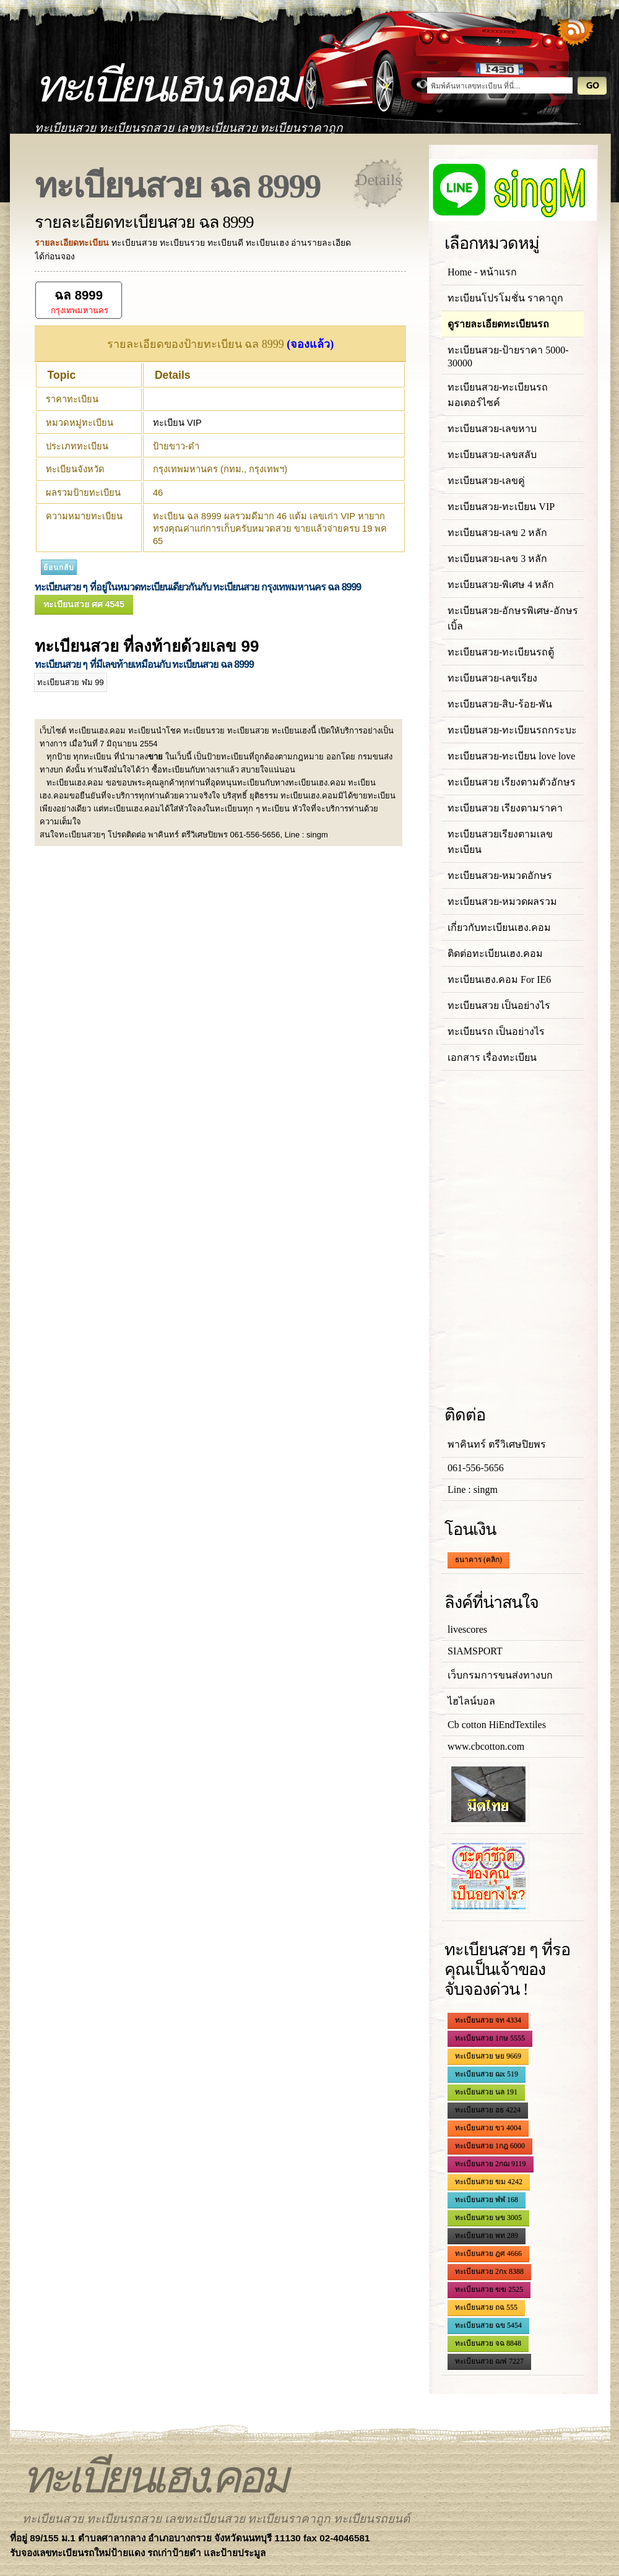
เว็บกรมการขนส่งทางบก (500, 1675)
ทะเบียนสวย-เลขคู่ (486, 480)
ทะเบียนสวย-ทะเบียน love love (511, 756)
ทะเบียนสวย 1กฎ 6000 (490, 2146)
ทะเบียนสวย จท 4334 (488, 2020)
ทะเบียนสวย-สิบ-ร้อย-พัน (500, 704)
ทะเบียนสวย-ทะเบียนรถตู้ (501, 652)
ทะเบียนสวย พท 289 (486, 2235)
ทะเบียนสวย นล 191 (486, 2092)
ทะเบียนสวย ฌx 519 (486, 2074)
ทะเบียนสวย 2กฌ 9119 (490, 2163)
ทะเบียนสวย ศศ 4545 (83, 604)
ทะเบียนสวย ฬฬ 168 (486, 2199)
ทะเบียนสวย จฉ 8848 (488, 2343)
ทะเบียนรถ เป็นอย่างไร (496, 1031)
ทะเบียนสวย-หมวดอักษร (500, 875)
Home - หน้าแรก (482, 272)
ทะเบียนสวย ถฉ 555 (486, 2307)
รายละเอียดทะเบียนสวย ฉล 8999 (144, 222)
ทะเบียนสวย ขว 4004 (488, 2128)
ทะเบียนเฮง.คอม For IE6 (499, 979)
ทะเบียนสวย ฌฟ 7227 (489, 2361)
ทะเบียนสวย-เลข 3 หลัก (497, 558)
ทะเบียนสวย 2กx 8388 (489, 2271)
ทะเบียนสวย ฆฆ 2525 (489, 2289)
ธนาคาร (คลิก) (478, 1559)
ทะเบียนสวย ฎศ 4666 (488, 2253)
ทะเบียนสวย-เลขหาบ (492, 428)
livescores (467, 1629)
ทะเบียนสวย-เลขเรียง (492, 678)
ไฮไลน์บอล (471, 1701)
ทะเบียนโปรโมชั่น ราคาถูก (505, 298)
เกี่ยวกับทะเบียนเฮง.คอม (499, 927)
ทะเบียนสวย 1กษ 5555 (490, 2038)
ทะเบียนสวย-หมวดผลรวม (502, 901)
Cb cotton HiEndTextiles (497, 1724)
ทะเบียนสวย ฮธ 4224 (488, 2110)
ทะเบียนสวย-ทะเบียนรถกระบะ (512, 730)
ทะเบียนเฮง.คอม (166, 86)
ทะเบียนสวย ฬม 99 (70, 682)
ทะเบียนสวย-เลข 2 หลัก (497, 532)
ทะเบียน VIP (177, 423)
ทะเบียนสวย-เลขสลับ (492, 454)
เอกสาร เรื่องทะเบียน (492, 1057)
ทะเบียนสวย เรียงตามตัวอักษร (512, 782)
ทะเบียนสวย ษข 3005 (488, 2217)
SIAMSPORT (475, 1651)
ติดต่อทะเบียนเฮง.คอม (495, 953)
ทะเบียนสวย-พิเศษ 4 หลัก (501, 584)
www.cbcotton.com (486, 1746)
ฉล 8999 (78, 295)
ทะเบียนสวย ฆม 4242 (488, 2181)
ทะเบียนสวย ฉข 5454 (488, 2325)
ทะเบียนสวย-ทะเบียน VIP (501, 506)
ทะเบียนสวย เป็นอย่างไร (499, 1005)
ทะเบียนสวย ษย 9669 (488, 2056)
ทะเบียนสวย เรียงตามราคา (505, 808)
